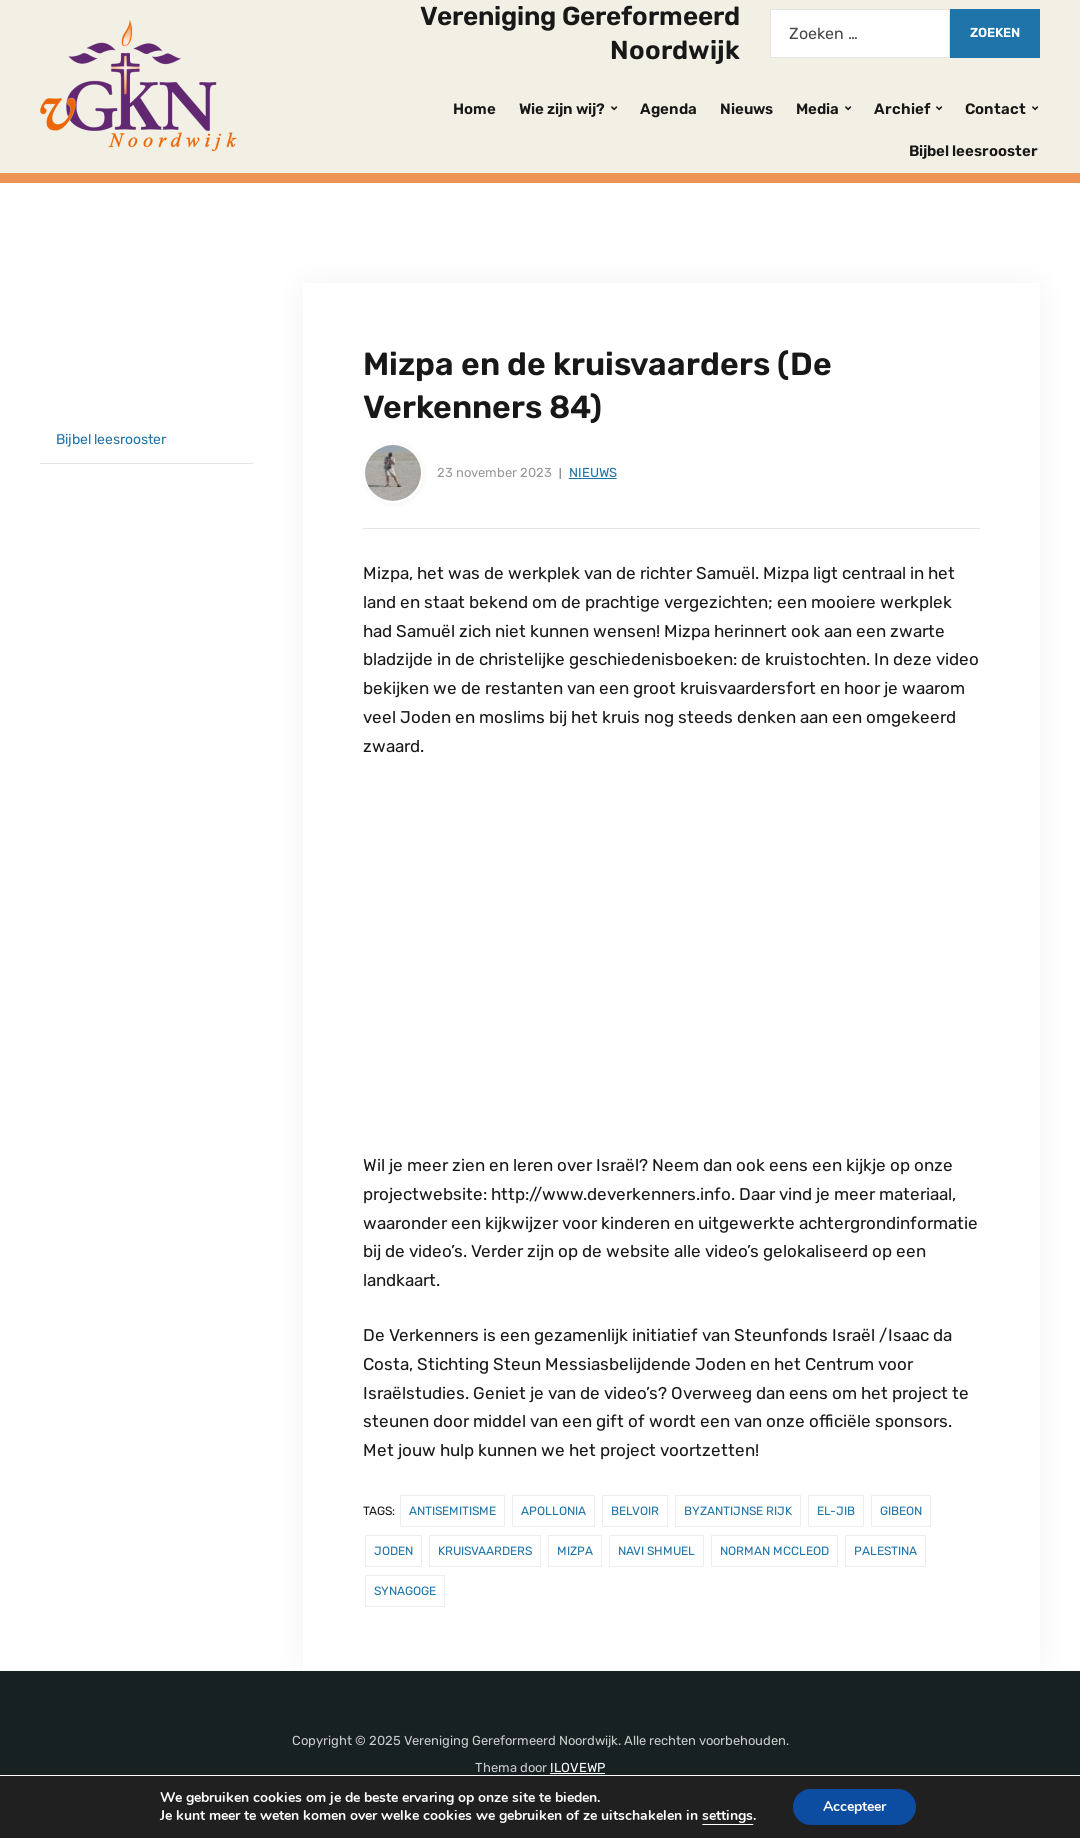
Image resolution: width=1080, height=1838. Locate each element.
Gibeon (901, 1511)
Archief (902, 109)
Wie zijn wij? (562, 109)
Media (817, 109)
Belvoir (635, 1511)
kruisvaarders (485, 1551)
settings (727, 1816)
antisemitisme (452, 1511)
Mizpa (575, 1551)
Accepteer (854, 1806)
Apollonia (553, 1511)
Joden (393, 1551)
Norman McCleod (774, 1551)
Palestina (885, 1551)
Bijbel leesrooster (973, 151)
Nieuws (746, 109)
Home (474, 109)
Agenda (668, 109)
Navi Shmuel (656, 1551)
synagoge (405, 1591)
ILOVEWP (577, 1767)
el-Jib (836, 1511)
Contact (995, 109)
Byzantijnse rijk (738, 1511)
